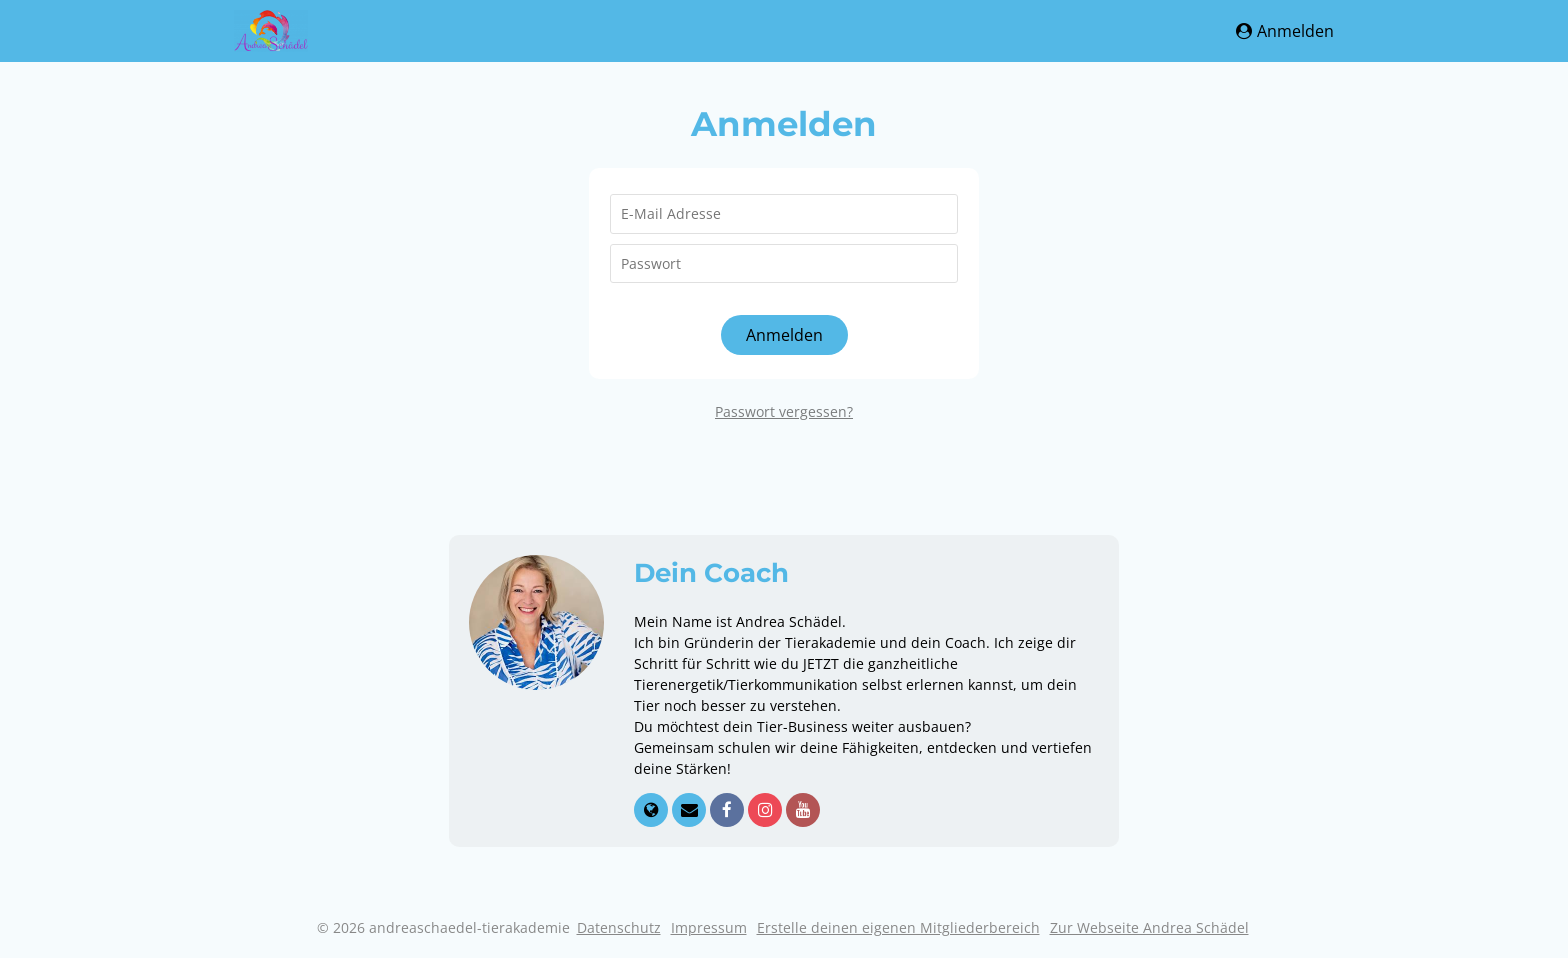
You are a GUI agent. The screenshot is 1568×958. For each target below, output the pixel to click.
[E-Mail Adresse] (784, 214)
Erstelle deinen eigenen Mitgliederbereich (898, 927)
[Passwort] (784, 264)
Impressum (709, 927)
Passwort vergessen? (784, 411)
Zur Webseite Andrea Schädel (1149, 927)
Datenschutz (619, 927)
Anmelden (1285, 31)
